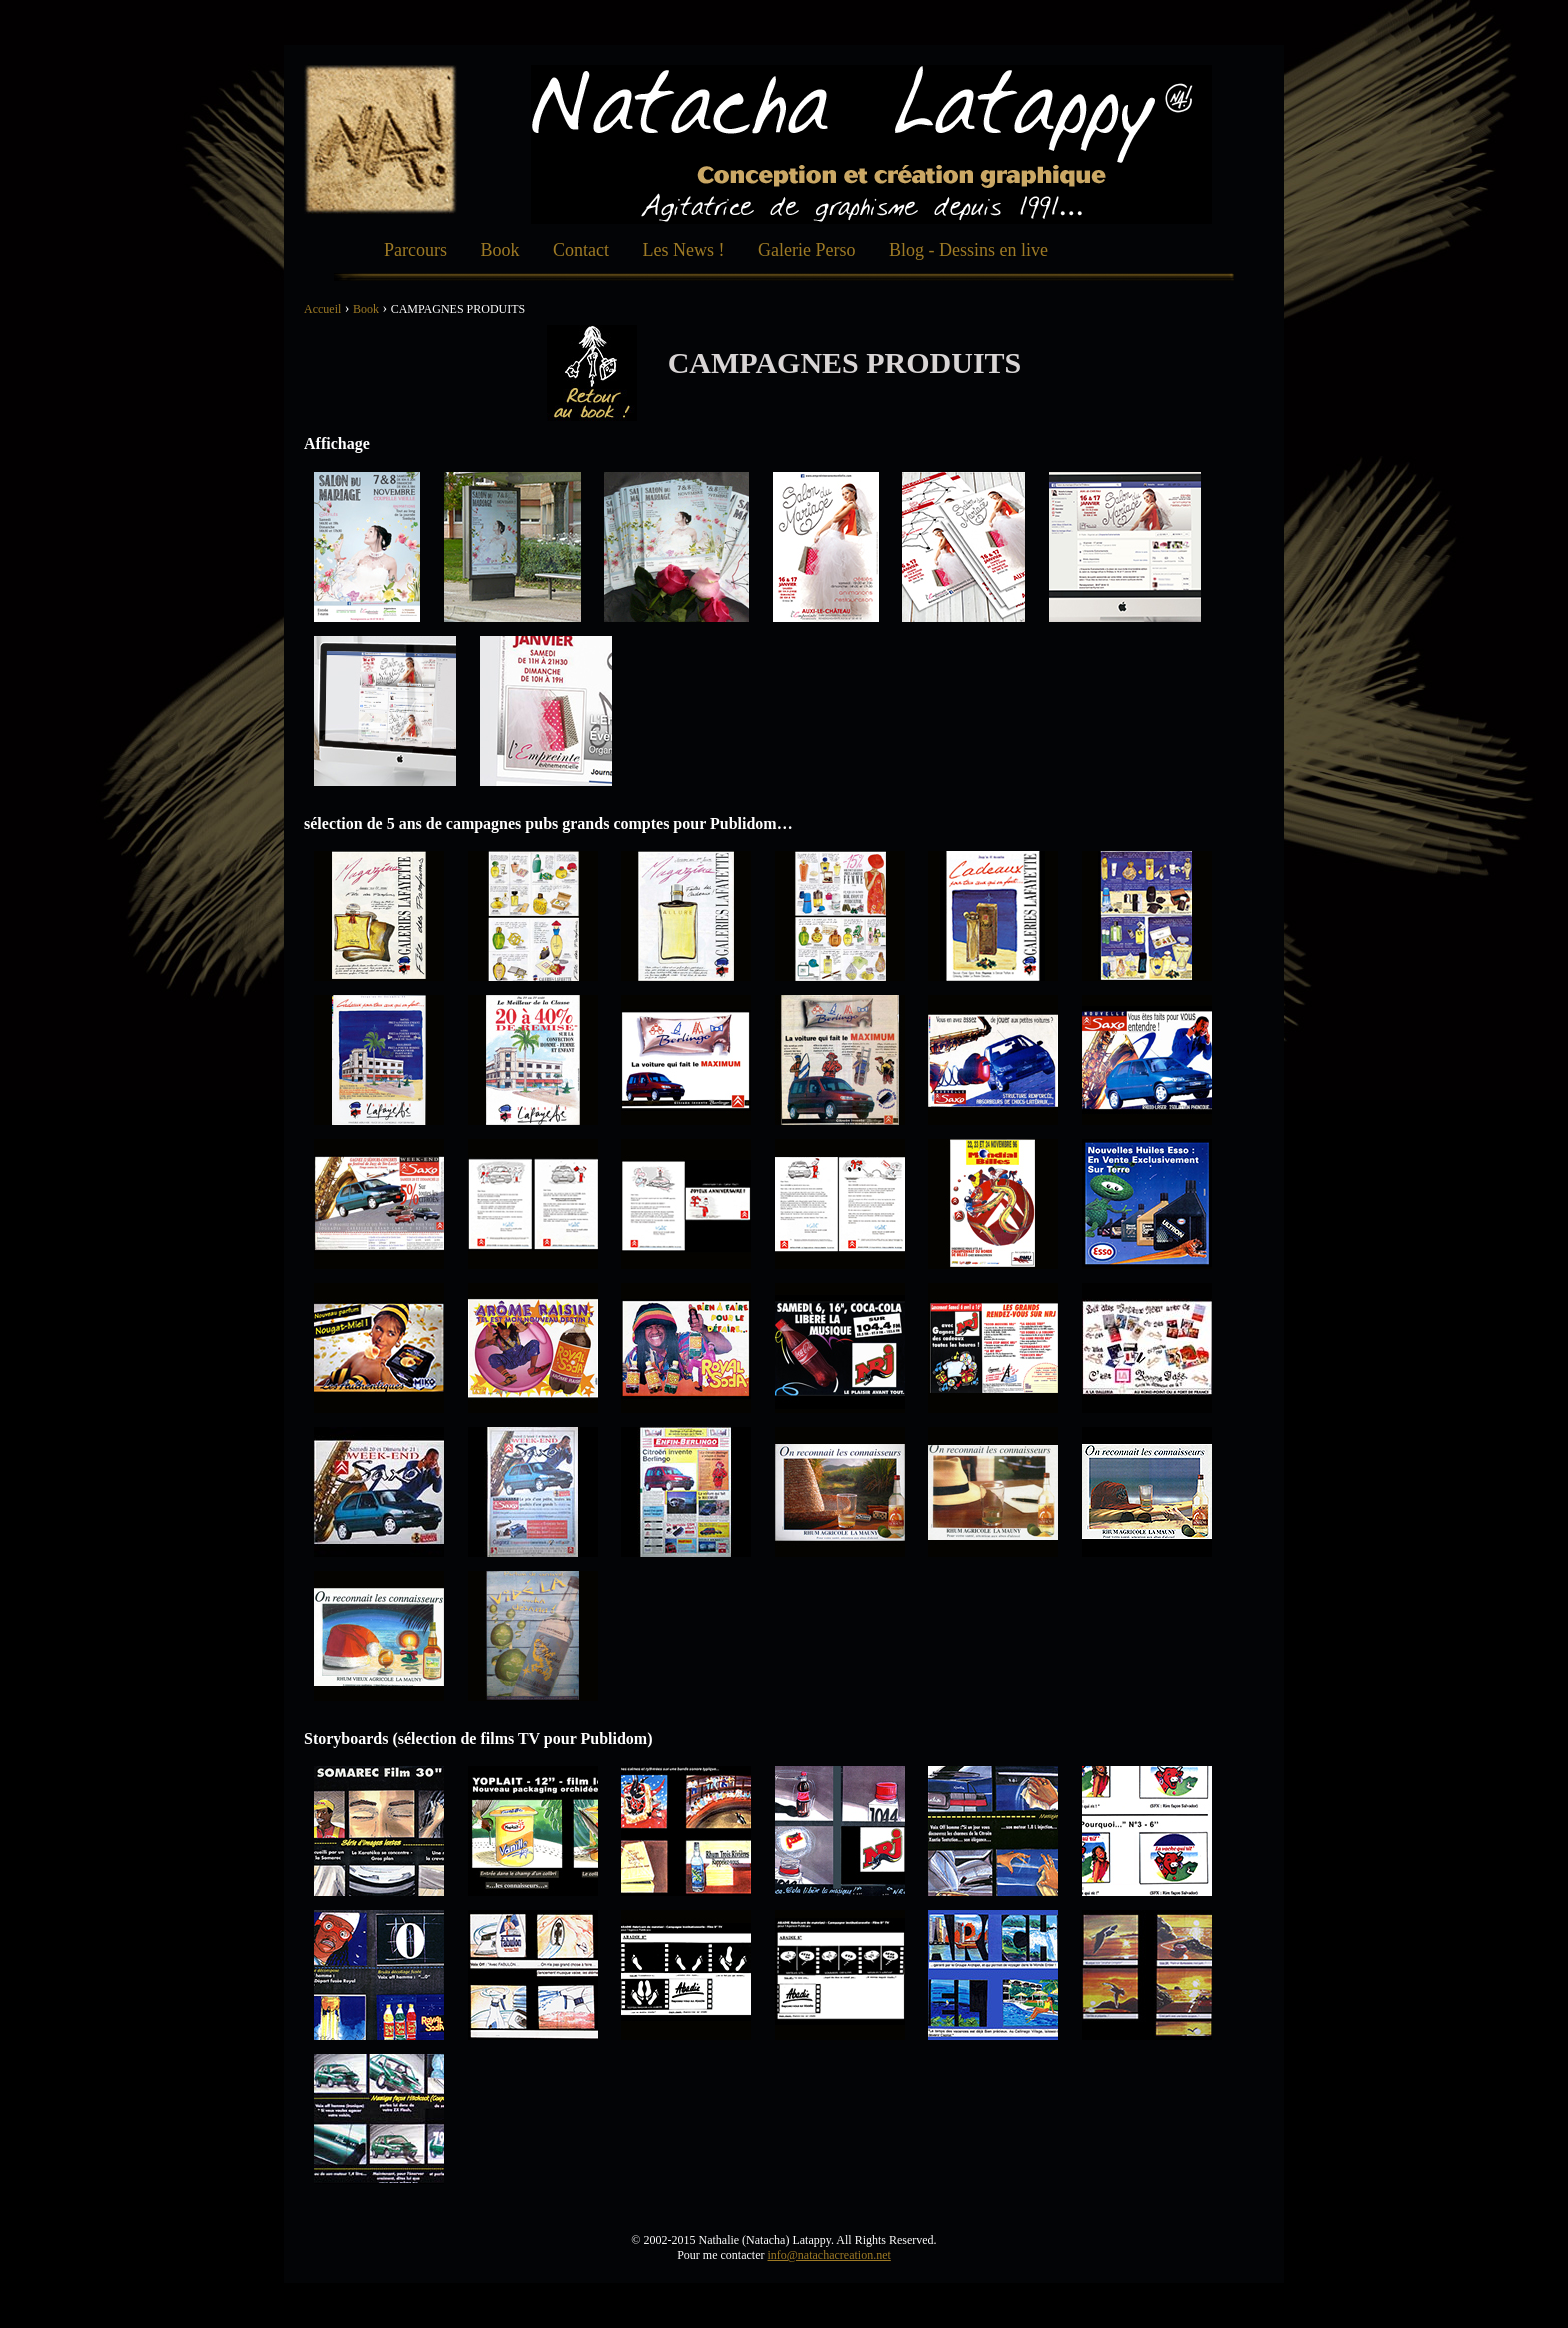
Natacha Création (380, 139)
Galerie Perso (806, 250)
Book (499, 250)
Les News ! (684, 250)
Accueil (322, 309)
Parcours (415, 250)
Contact (581, 250)
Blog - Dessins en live (968, 250)
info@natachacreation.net (828, 2255)
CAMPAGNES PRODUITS (458, 309)
